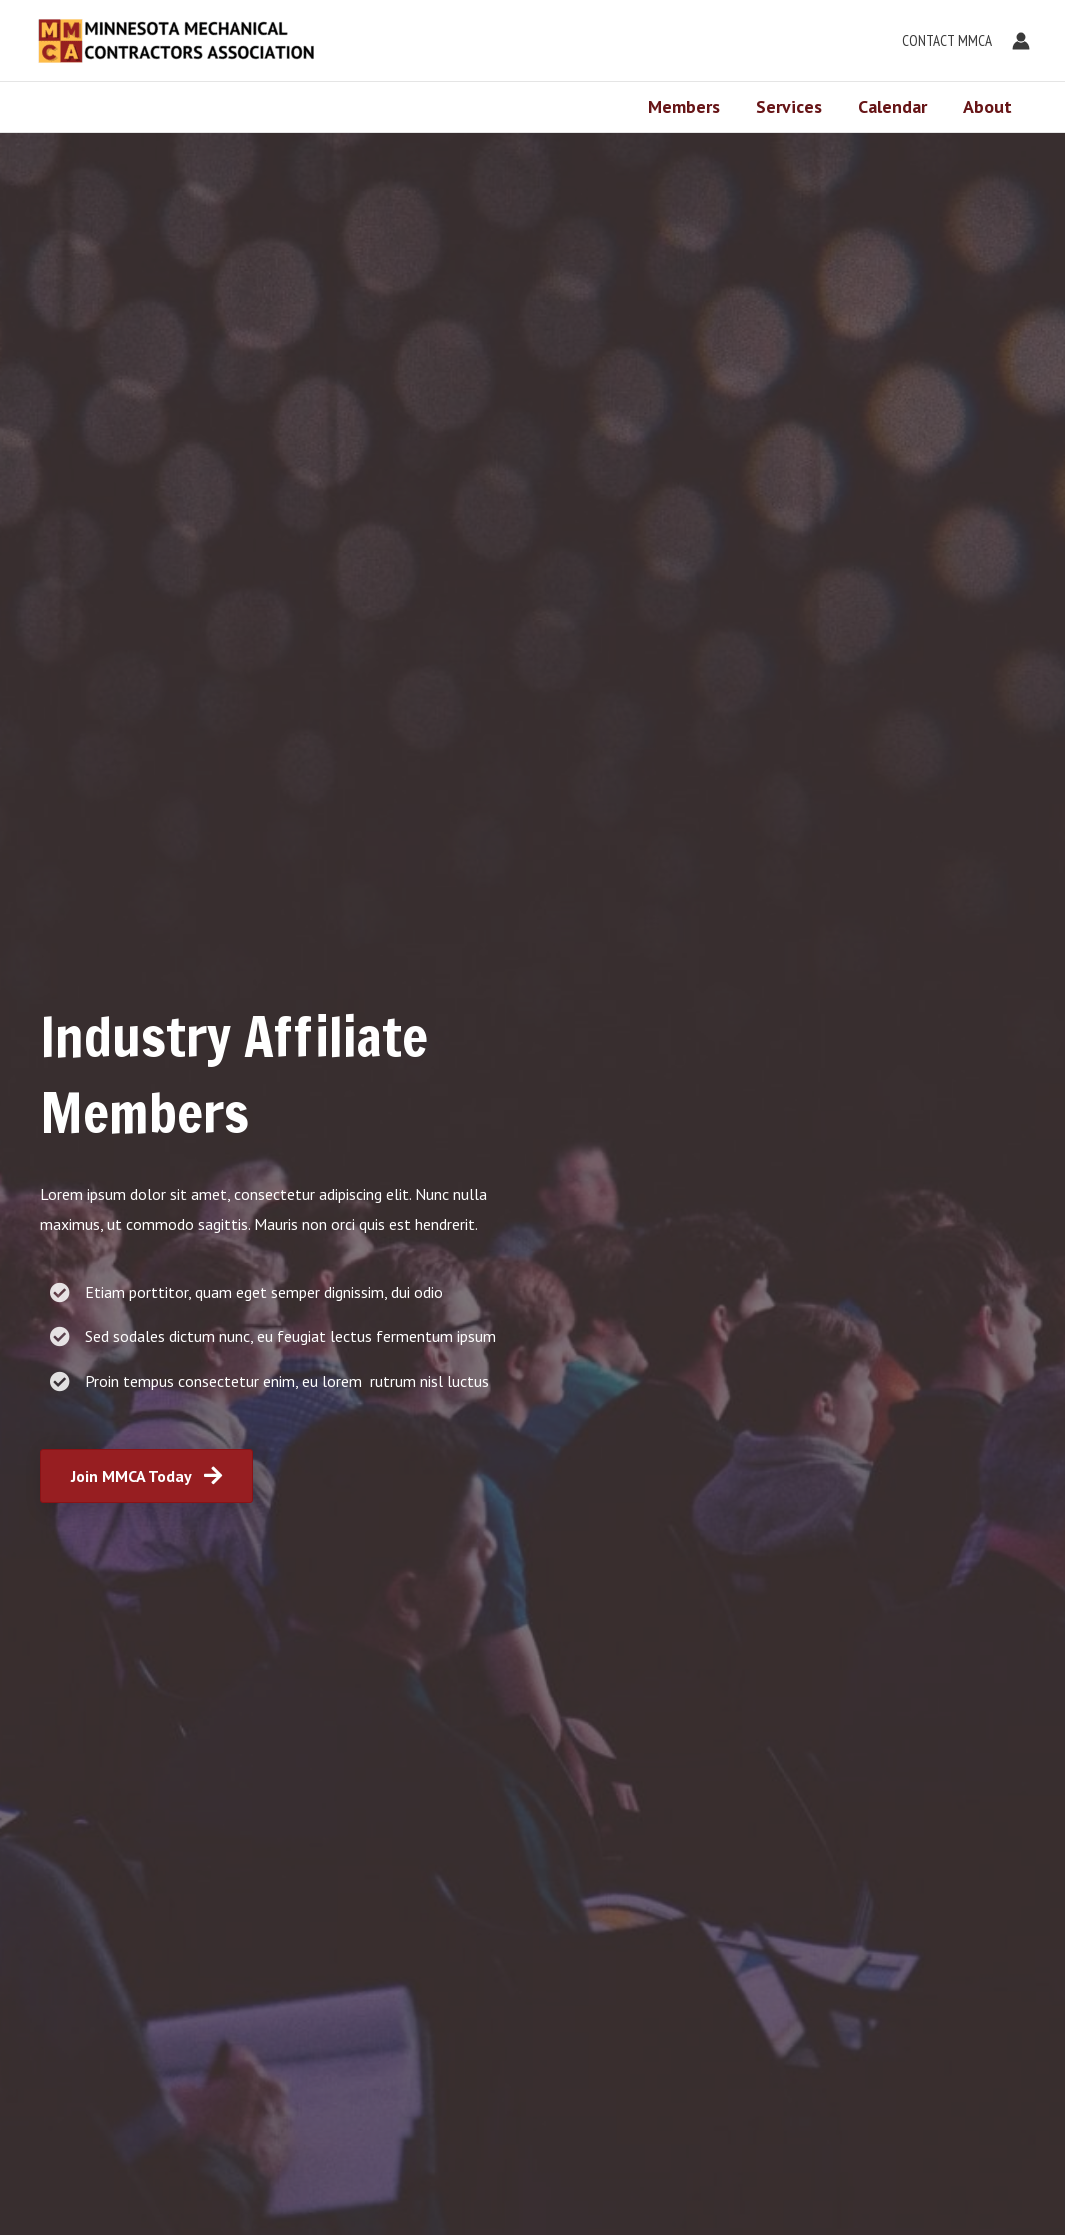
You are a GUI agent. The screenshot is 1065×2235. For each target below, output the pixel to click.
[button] (942, 41)
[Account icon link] (1021, 41)
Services (789, 106)
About (987, 106)
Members (684, 106)
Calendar (892, 106)
